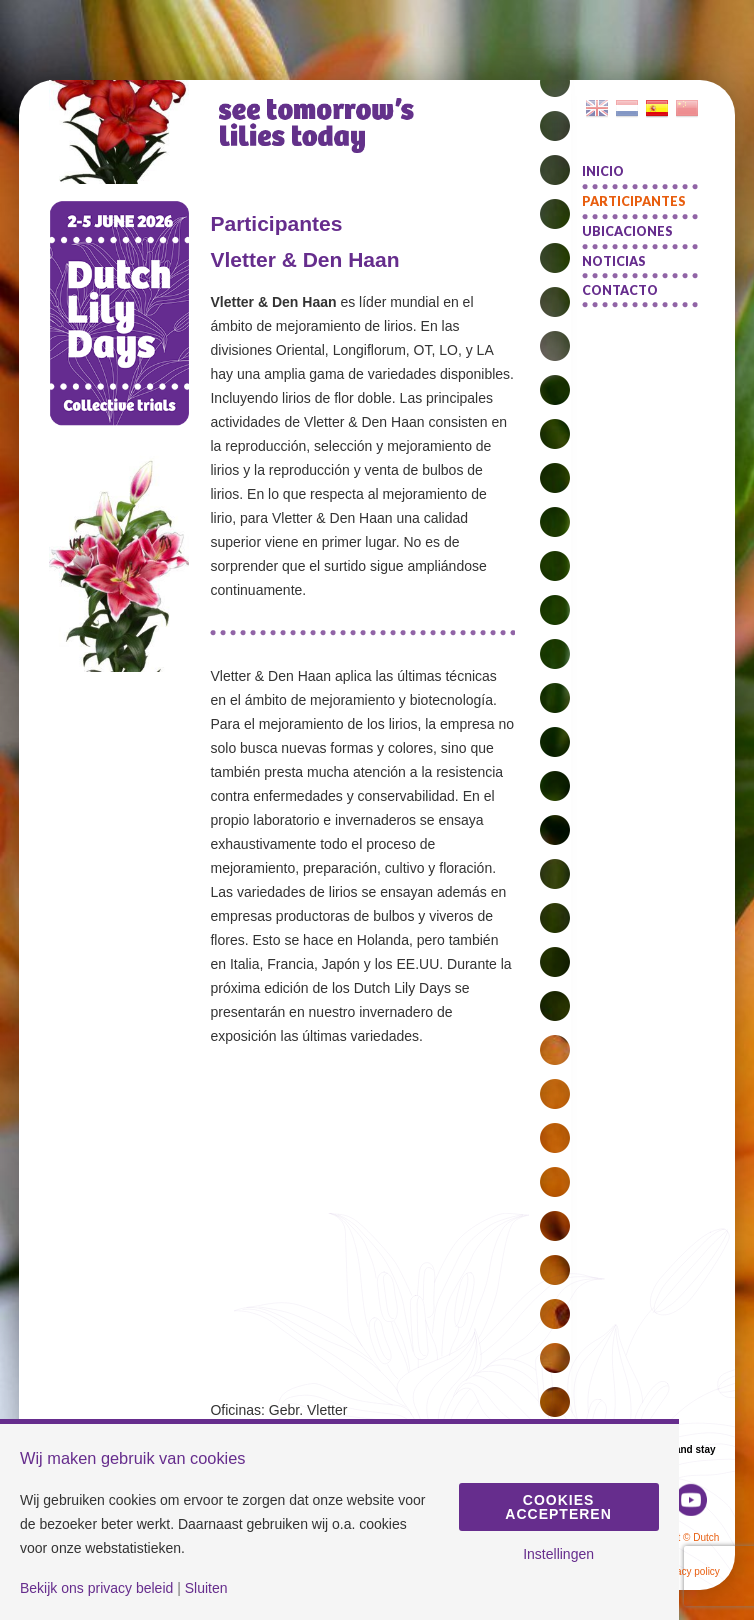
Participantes (634, 201)
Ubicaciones (627, 231)
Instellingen (558, 1554)
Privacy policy (689, 1571)
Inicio (603, 171)
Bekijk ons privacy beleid (96, 1588)
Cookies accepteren (558, 1507)
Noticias (614, 261)
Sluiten (206, 1588)
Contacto (620, 290)
